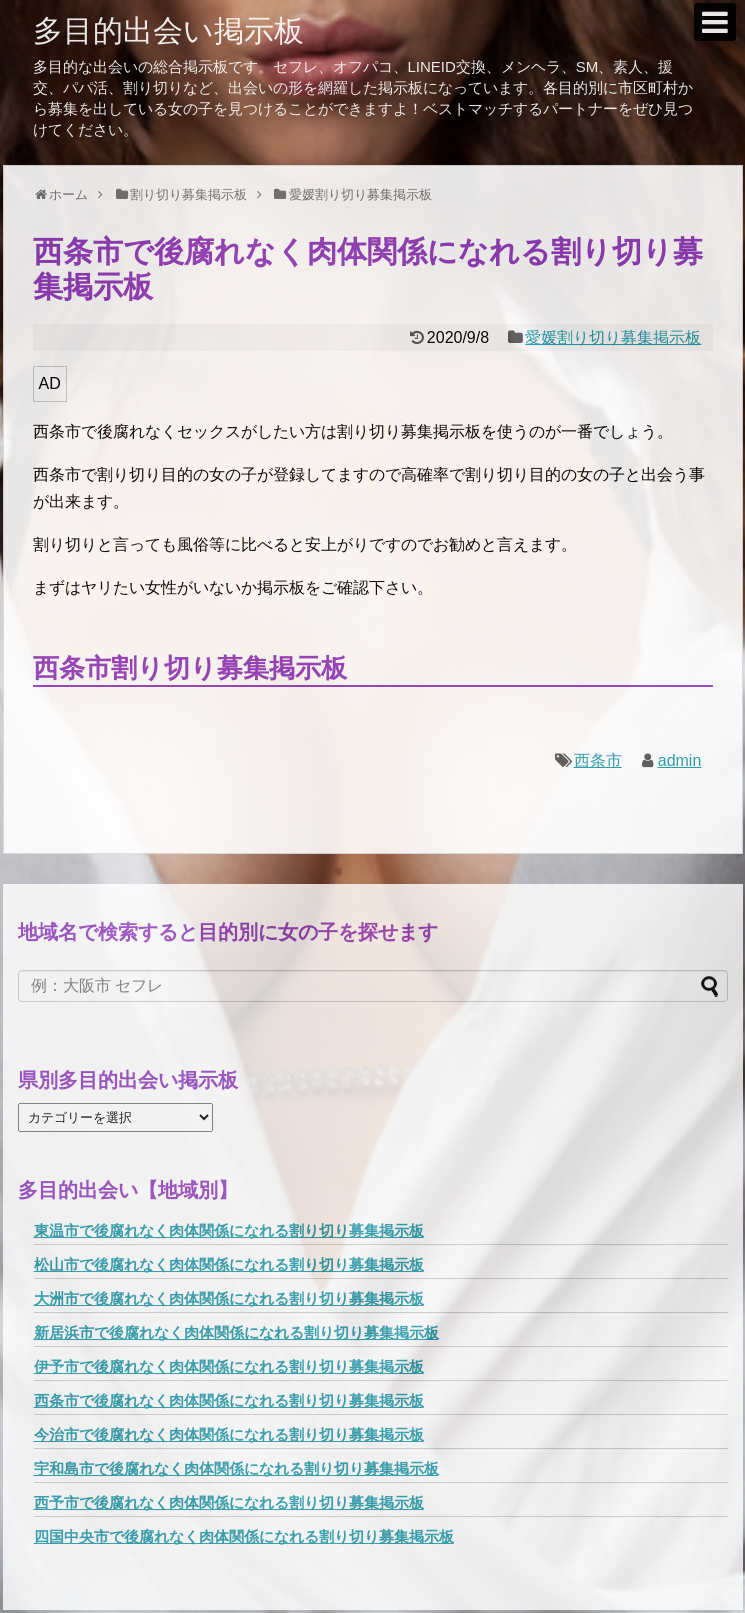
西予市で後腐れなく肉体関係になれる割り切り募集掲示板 (229, 1502)
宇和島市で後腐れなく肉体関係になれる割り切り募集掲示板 (236, 1468)
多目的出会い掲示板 (168, 30)
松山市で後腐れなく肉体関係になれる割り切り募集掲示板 (229, 1264)
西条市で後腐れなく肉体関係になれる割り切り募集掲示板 (229, 1400)
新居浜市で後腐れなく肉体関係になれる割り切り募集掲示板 (236, 1332)
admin (680, 760)
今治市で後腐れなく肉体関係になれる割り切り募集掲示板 (229, 1434)
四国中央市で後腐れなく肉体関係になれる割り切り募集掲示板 (244, 1536)
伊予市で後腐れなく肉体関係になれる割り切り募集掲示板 (229, 1366)
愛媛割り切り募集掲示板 (613, 337)
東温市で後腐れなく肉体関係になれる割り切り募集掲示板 (229, 1230)
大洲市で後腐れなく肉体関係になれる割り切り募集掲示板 (229, 1298)
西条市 (598, 760)
